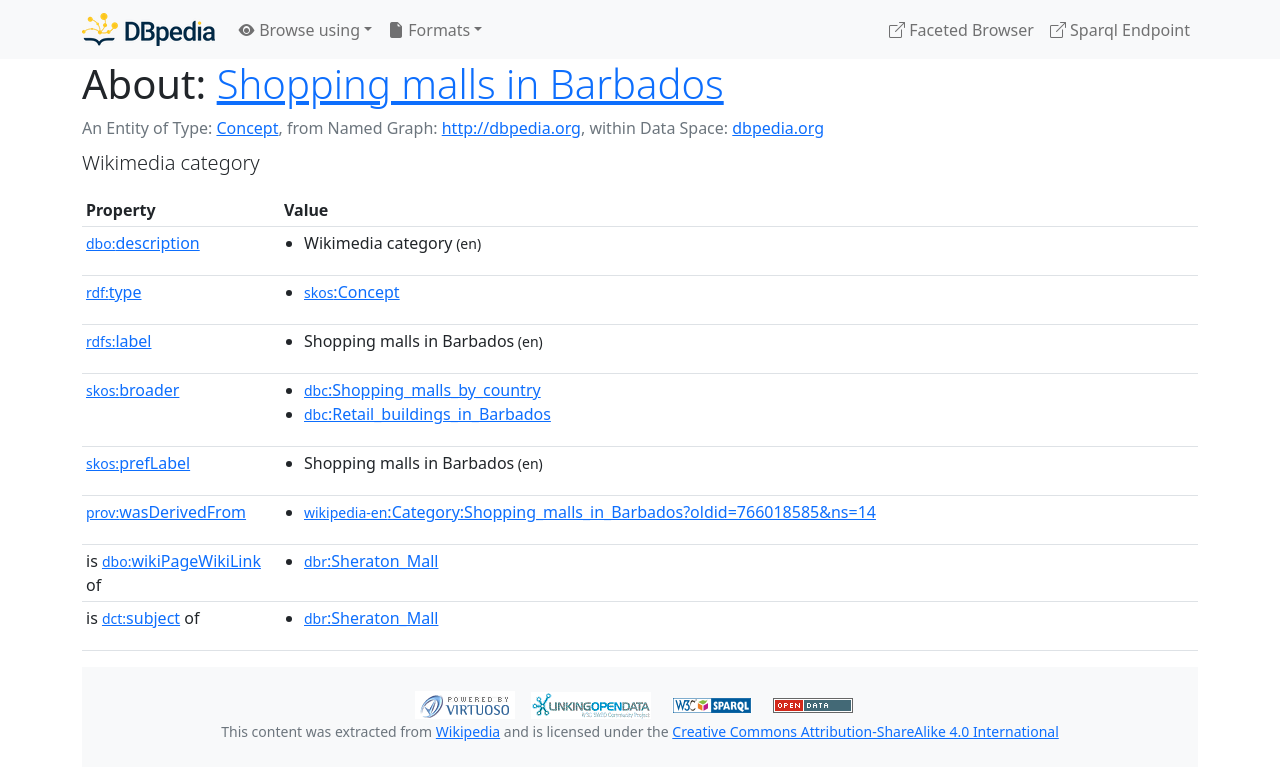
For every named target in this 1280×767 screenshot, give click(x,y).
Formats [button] (429, 30)
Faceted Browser (961, 30)
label (119, 341)
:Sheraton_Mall (371, 561)
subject (141, 618)
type (114, 292)
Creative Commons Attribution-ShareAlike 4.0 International (865, 731)
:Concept (352, 292)
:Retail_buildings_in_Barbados (427, 414)
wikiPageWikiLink (181, 561)
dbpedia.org (778, 128)
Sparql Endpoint (1120, 30)
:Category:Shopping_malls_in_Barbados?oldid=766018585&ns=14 (590, 512)
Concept (247, 128)
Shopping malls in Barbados (470, 83)
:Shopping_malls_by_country (422, 390)
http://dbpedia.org (511, 128)
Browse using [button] (299, 30)
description (143, 243)
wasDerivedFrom (166, 512)
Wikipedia (468, 731)
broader (132, 390)
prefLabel (138, 463)
